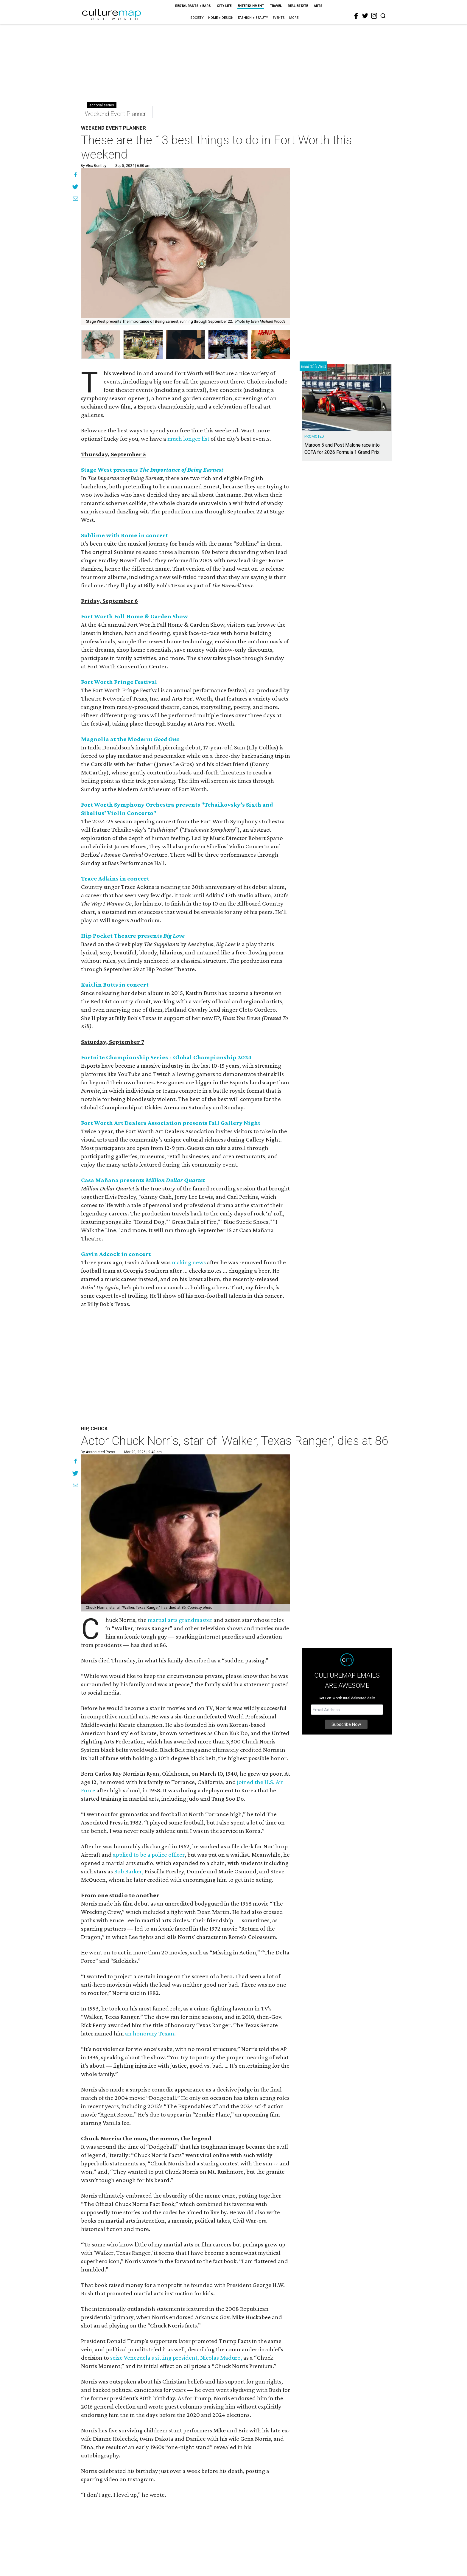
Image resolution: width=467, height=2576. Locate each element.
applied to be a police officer (149, 1854)
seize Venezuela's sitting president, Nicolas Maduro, (176, 2357)
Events (279, 18)
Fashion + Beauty (253, 18)
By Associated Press (98, 1452)
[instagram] (374, 15)
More (293, 18)
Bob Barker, (129, 1871)
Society (197, 18)
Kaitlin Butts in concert (115, 984)
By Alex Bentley (93, 166)
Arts (318, 6)
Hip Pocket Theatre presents (133, 935)
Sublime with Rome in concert (124, 535)
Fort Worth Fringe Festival (119, 681)
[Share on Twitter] (75, 187)
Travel (276, 6)
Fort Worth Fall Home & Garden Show (134, 616)
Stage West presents (152, 469)
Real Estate (298, 6)
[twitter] (365, 15)
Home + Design (221, 18)
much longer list (188, 438)
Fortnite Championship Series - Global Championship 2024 (166, 1057)
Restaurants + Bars (193, 6)
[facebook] (356, 16)
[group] (100, 344)
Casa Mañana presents (143, 1180)
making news (189, 1262)
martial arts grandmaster (180, 1619)
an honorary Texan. (150, 2033)
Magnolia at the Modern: (130, 739)
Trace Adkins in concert (115, 878)
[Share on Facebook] (75, 175)
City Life (224, 6)
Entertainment (250, 6)
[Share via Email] (75, 199)
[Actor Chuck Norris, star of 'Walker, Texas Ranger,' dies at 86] (185, 1532)
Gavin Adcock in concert (116, 1253)
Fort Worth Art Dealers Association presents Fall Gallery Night (170, 1122)
